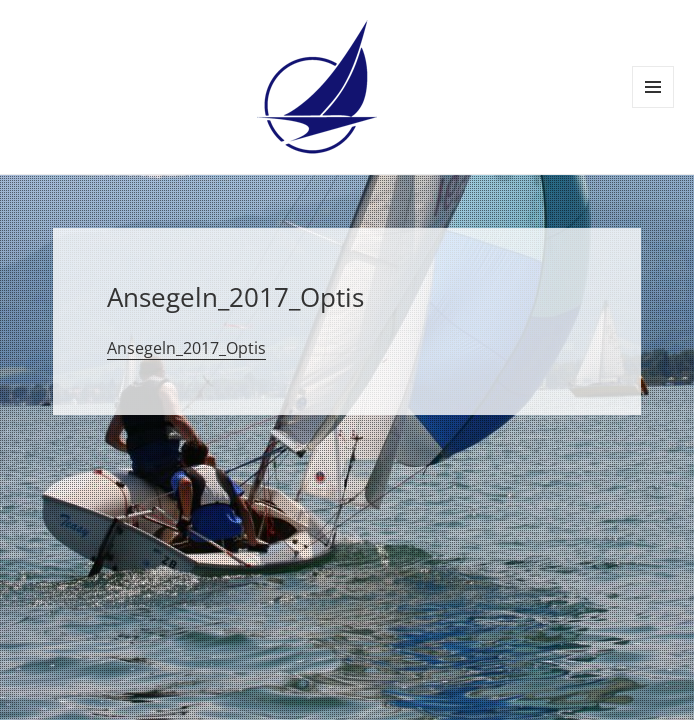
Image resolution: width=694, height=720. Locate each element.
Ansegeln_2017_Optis (186, 348)
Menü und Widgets (653, 107)
